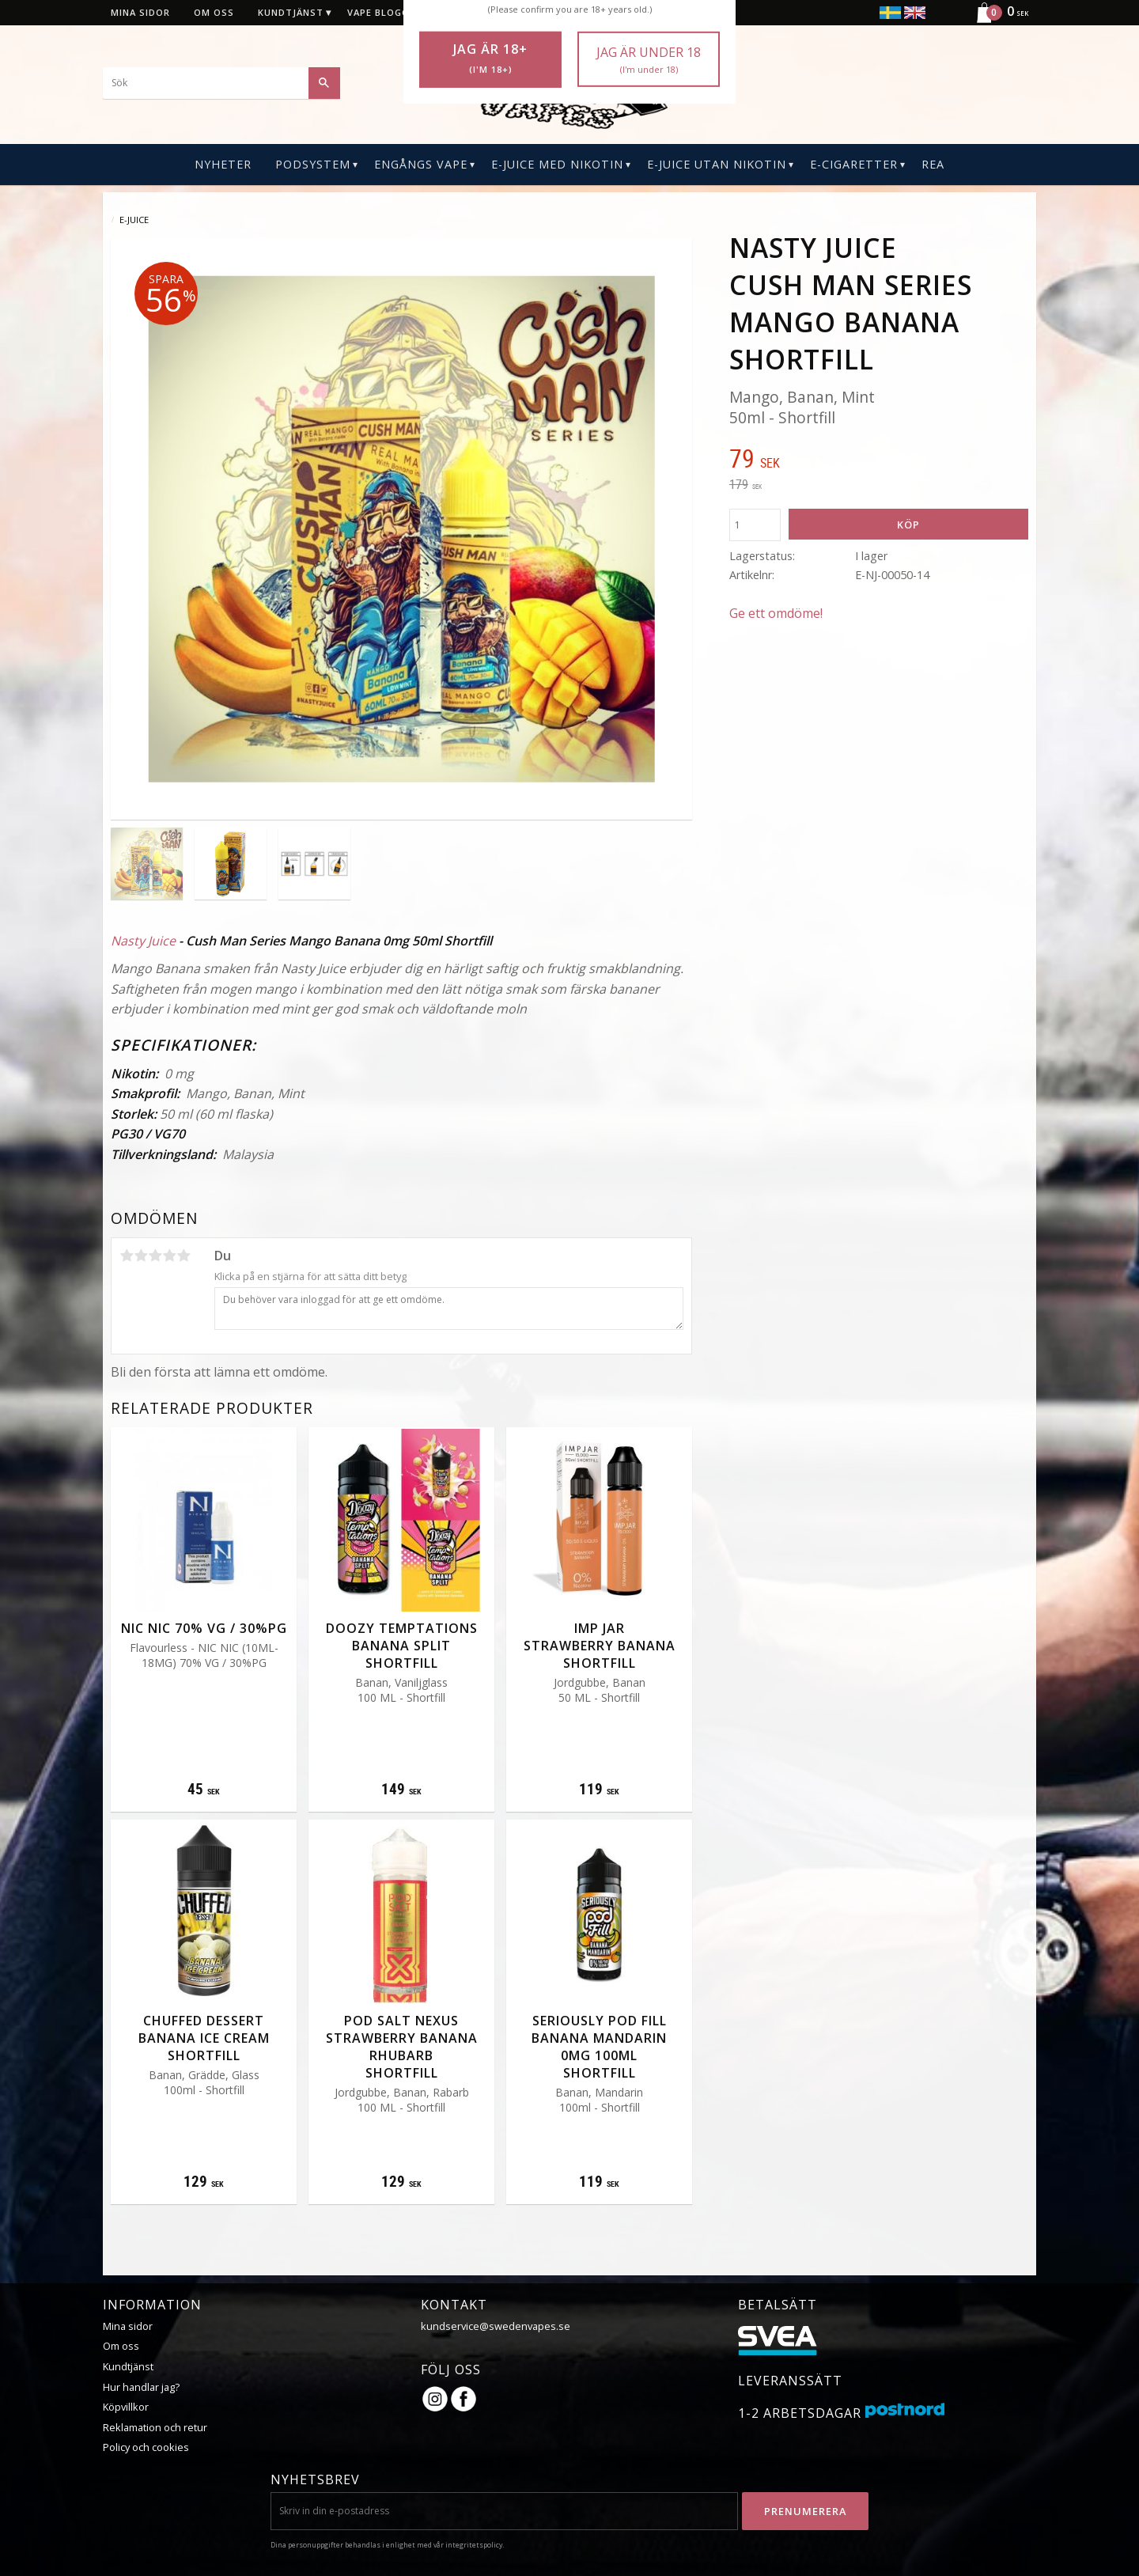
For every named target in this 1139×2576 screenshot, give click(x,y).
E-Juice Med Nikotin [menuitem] (557, 164)
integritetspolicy (473, 2545)
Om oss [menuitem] (214, 12)
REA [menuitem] (932, 164)
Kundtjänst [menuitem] (291, 12)
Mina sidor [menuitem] (140, 12)
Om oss (121, 2346)
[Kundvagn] (996, 20)
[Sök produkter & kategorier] (221, 83)
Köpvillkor (126, 2407)
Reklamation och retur (155, 2427)
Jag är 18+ (490, 58)
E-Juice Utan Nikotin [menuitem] (716, 164)
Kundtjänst (128, 2366)
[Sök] (324, 83)
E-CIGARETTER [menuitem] (854, 164)
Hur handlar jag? (141, 2387)
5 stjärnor (183, 1255)
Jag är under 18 (648, 60)
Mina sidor (128, 2326)
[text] (878, 460)
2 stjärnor (141, 1255)
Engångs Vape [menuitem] (420, 164)
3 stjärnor (155, 1255)
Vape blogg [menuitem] (378, 12)
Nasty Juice (143, 940)
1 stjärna (126, 1255)
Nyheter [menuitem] (223, 164)
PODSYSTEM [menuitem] (312, 164)
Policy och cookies (146, 2447)
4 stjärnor (169, 1255)
